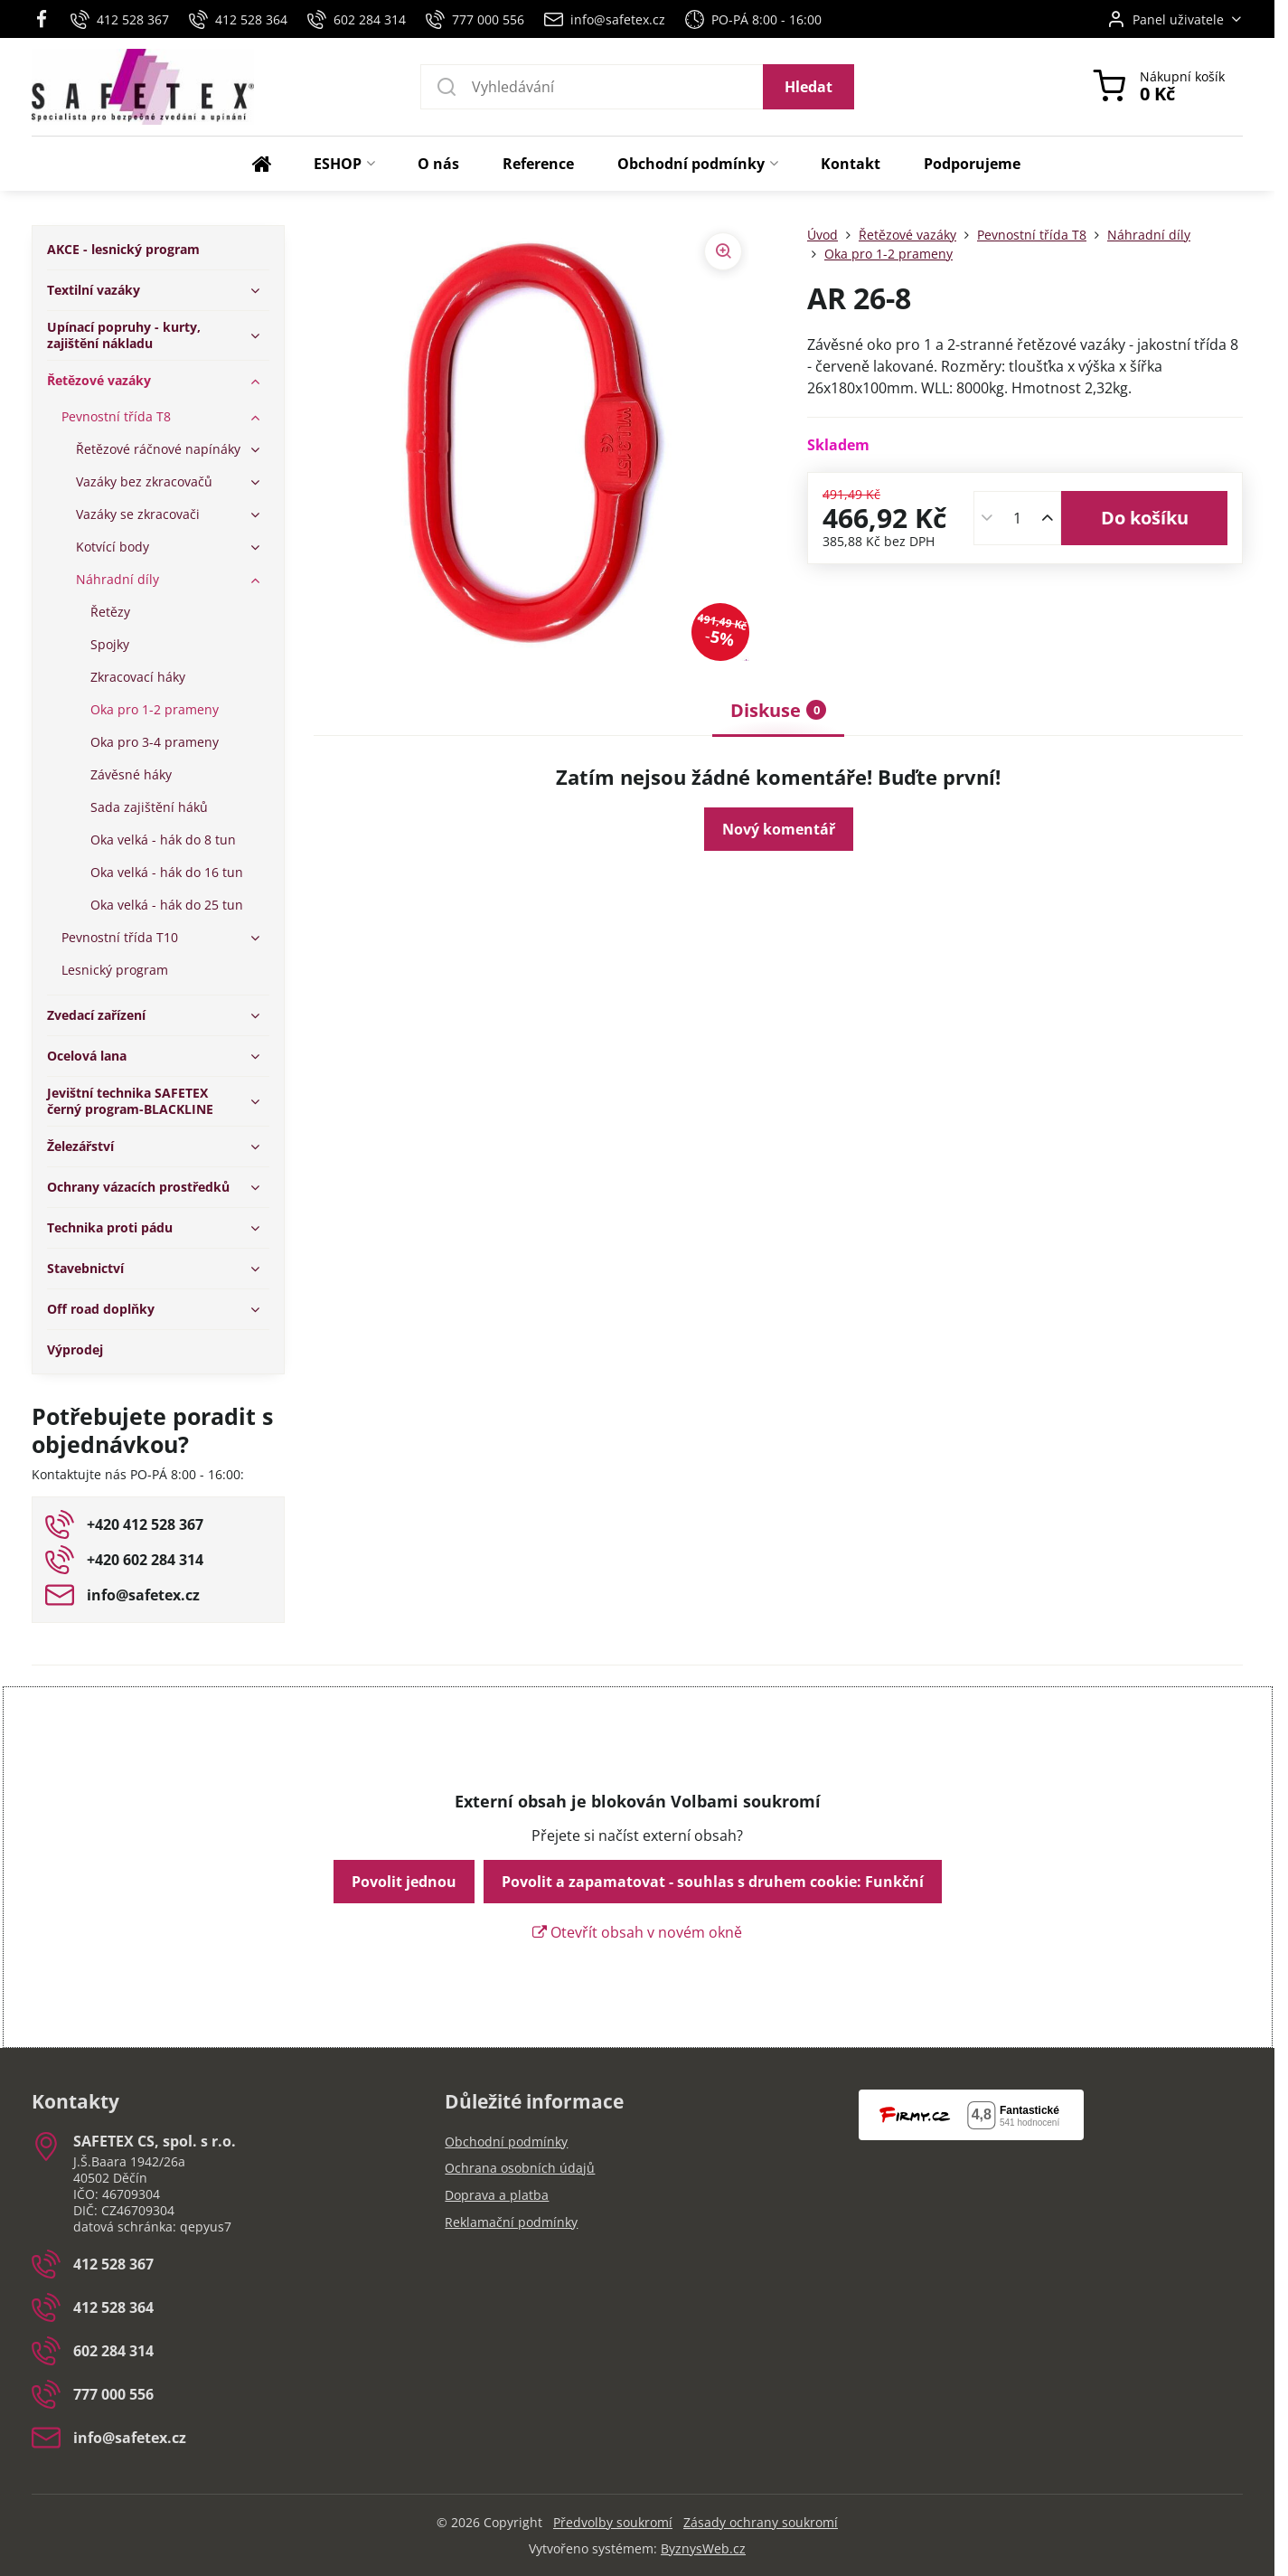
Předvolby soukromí (612, 2522)
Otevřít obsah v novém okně (637, 1932)
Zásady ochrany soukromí (760, 2522)
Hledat (808, 87)
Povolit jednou (404, 1882)
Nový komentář (778, 829)
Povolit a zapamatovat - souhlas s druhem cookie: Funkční (713, 1882)
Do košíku (1145, 517)
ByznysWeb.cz (703, 2548)
